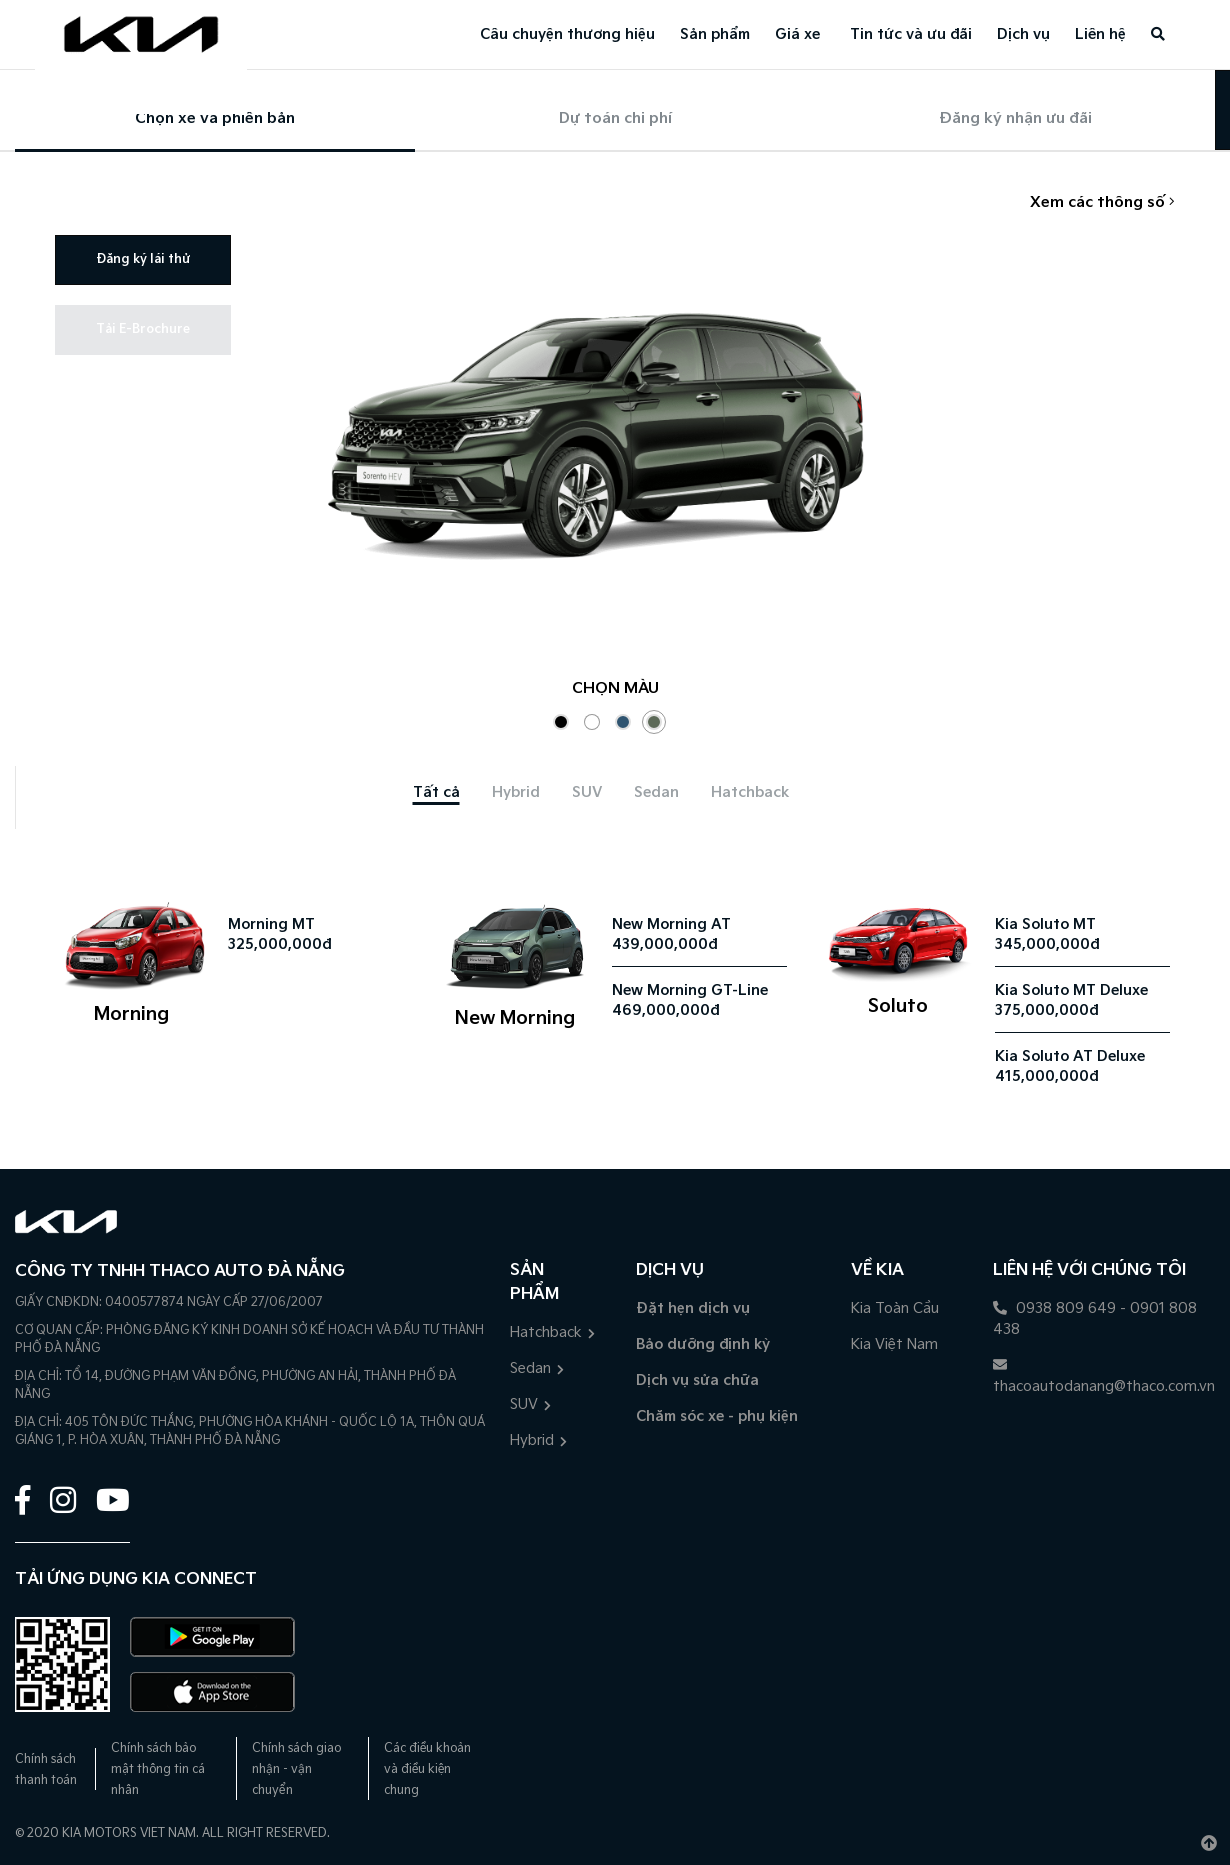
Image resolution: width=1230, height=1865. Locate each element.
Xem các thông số (1102, 202)
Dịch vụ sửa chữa (697, 1380)
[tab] (436, 792)
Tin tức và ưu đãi (911, 34)
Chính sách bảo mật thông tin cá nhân (158, 1769)
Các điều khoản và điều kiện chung (427, 1769)
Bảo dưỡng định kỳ (703, 1344)
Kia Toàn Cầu (895, 1308)
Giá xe (797, 34)
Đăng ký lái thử (143, 259)
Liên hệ (1100, 34)
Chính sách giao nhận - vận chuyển (296, 1769)
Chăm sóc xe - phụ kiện (717, 1416)
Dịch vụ (1023, 34)
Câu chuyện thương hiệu (567, 34)
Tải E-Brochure (143, 329)
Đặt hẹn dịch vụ (693, 1308)
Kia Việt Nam (894, 1344)
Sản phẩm (715, 34)
